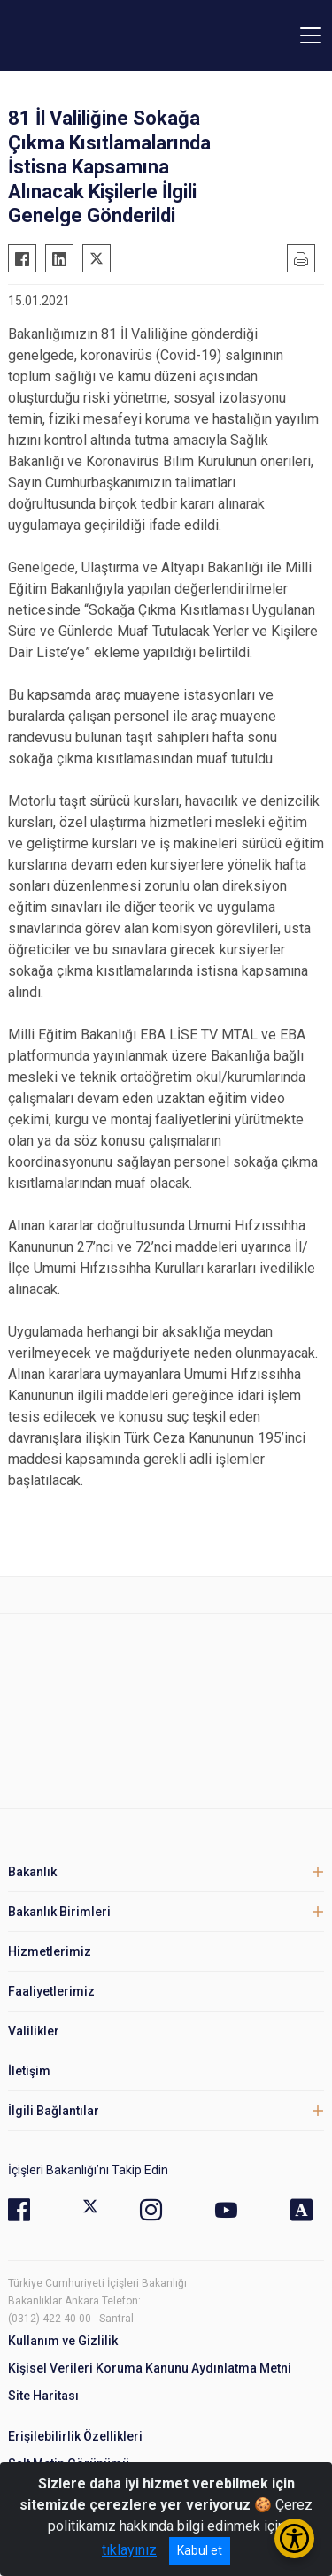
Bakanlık (32, 1872)
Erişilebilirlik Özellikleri (75, 2436)
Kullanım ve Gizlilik (63, 2341)
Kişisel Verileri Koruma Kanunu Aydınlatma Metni (149, 2368)
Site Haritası (43, 2395)
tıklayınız (129, 2550)
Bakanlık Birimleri (59, 1912)
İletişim (29, 2071)
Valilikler (33, 2031)
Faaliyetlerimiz (51, 1991)
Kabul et (199, 2550)
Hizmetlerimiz (49, 1951)
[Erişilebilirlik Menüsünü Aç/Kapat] (294, 2538)
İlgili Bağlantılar (53, 2111)
